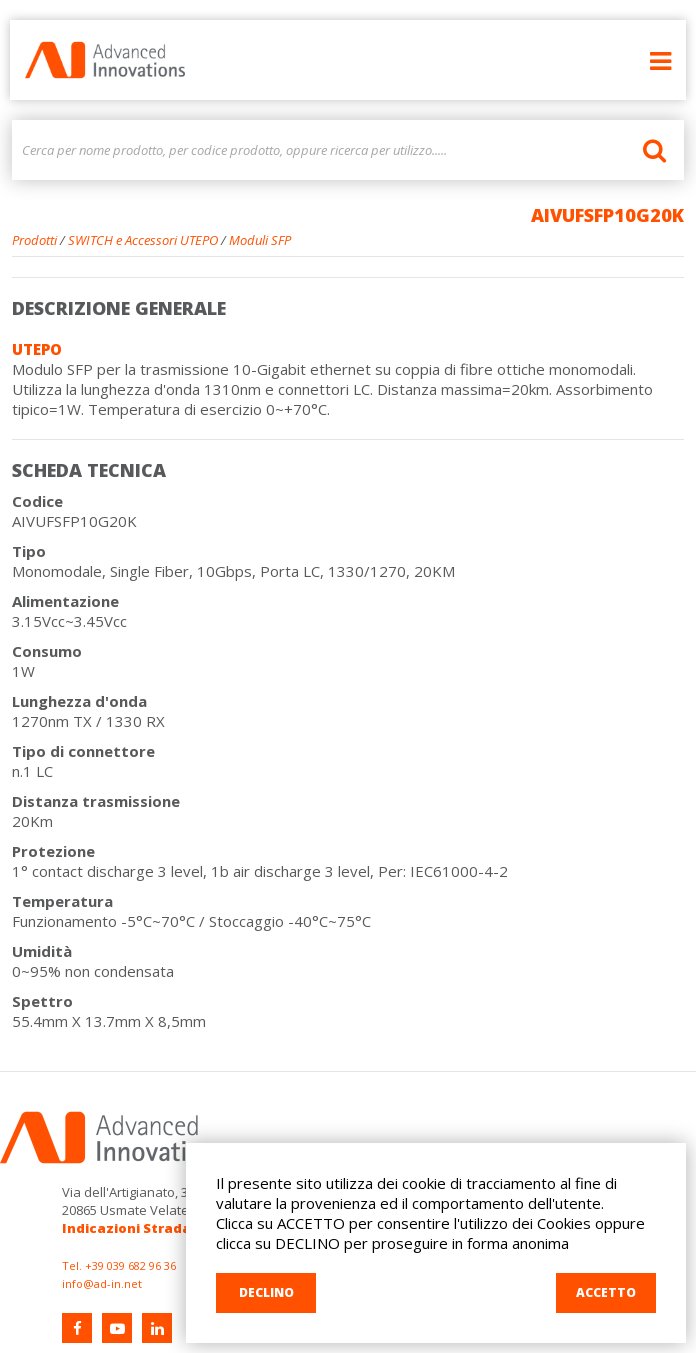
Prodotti (34, 240)
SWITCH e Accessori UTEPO (143, 240)
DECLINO (266, 1292)
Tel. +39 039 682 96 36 (119, 1265)
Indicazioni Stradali (130, 1228)
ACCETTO (606, 1292)
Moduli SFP (260, 240)
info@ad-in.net (102, 1283)
